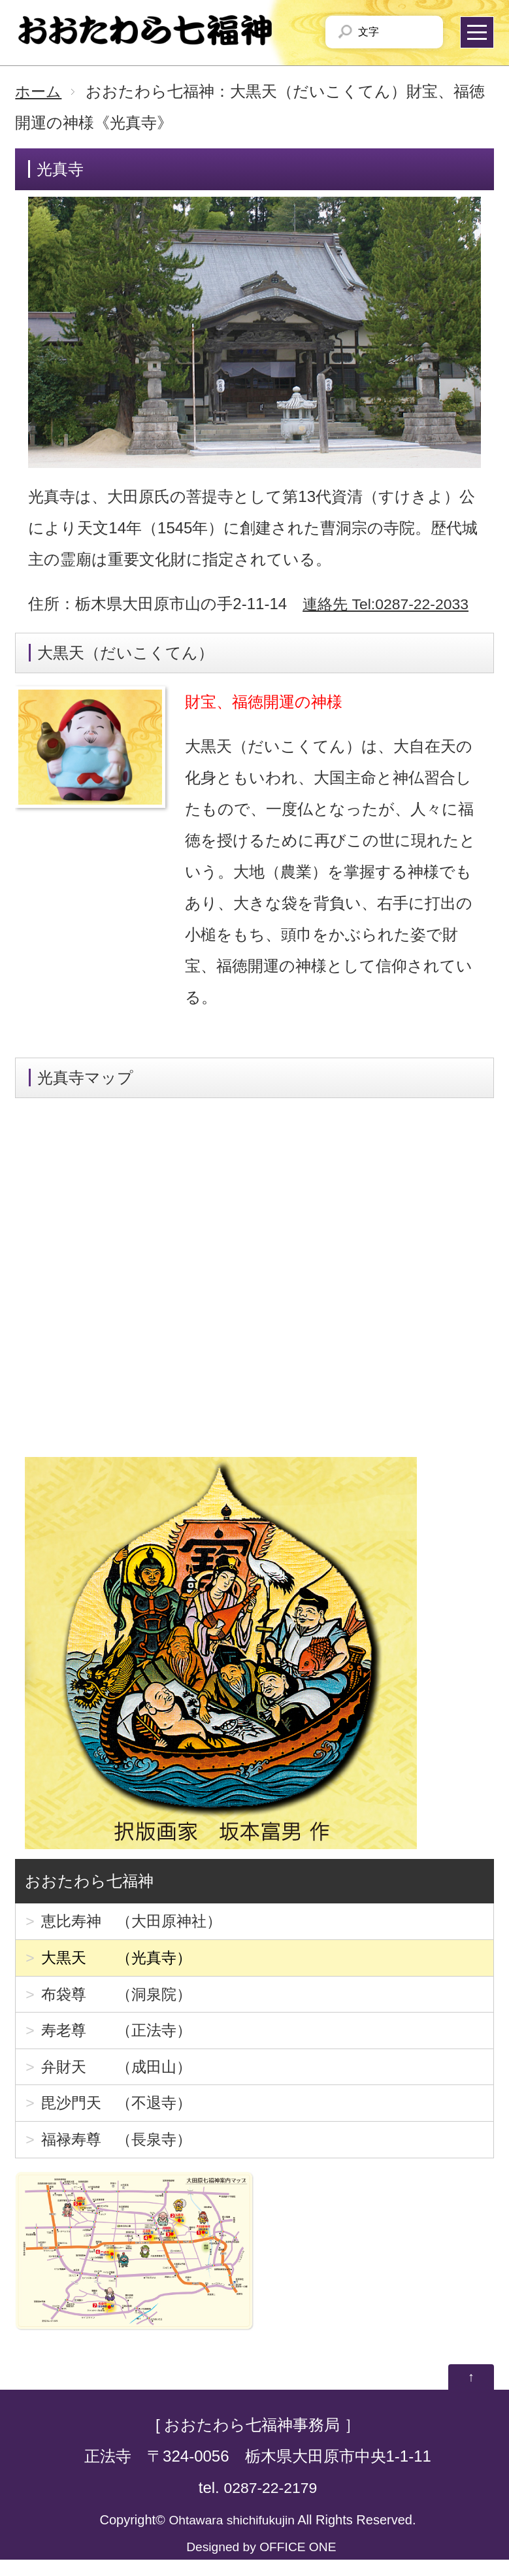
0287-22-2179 (270, 2504)
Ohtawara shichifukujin (231, 2536)
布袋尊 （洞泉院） (119, 1999)
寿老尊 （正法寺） (119, 2038)
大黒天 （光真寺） (119, 1960)
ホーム (39, 91)
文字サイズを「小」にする (392, 32)
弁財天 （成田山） (119, 2076)
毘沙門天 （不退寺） (119, 2115)
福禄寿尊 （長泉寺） (119, 2153)
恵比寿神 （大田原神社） (135, 1922)
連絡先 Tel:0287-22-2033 (389, 603)
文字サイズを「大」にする (421, 32)
